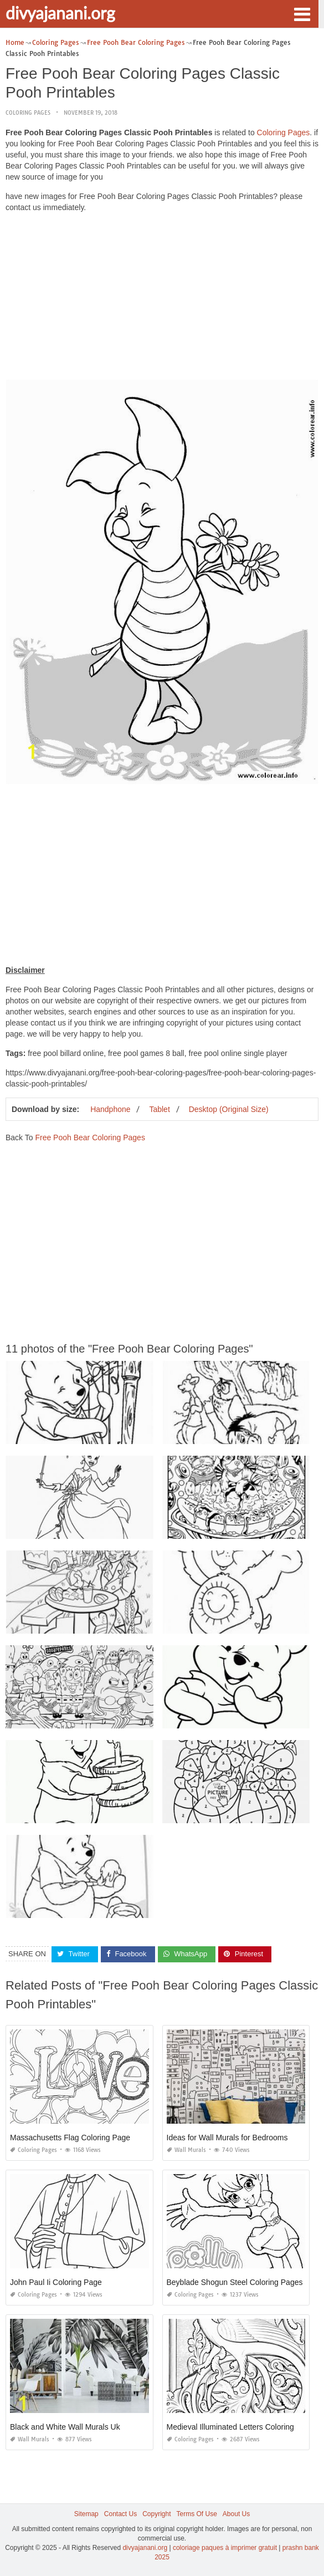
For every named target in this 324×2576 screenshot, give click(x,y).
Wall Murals (186, 2150)
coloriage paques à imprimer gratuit (225, 2548)
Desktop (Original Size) (229, 1109)
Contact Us (120, 2514)
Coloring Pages (28, 112)
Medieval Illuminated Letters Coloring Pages (242, 2426)
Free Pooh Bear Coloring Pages (90, 1137)
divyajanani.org (60, 13)
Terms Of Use (197, 2514)
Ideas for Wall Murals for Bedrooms (227, 2137)
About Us (236, 2514)
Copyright (156, 2514)
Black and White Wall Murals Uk (65, 2426)
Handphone (110, 1109)
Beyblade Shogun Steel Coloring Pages (235, 2282)
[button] (301, 13)
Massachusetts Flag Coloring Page (70, 2137)
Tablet (159, 1109)
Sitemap (86, 2514)
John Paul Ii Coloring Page (56, 2282)
